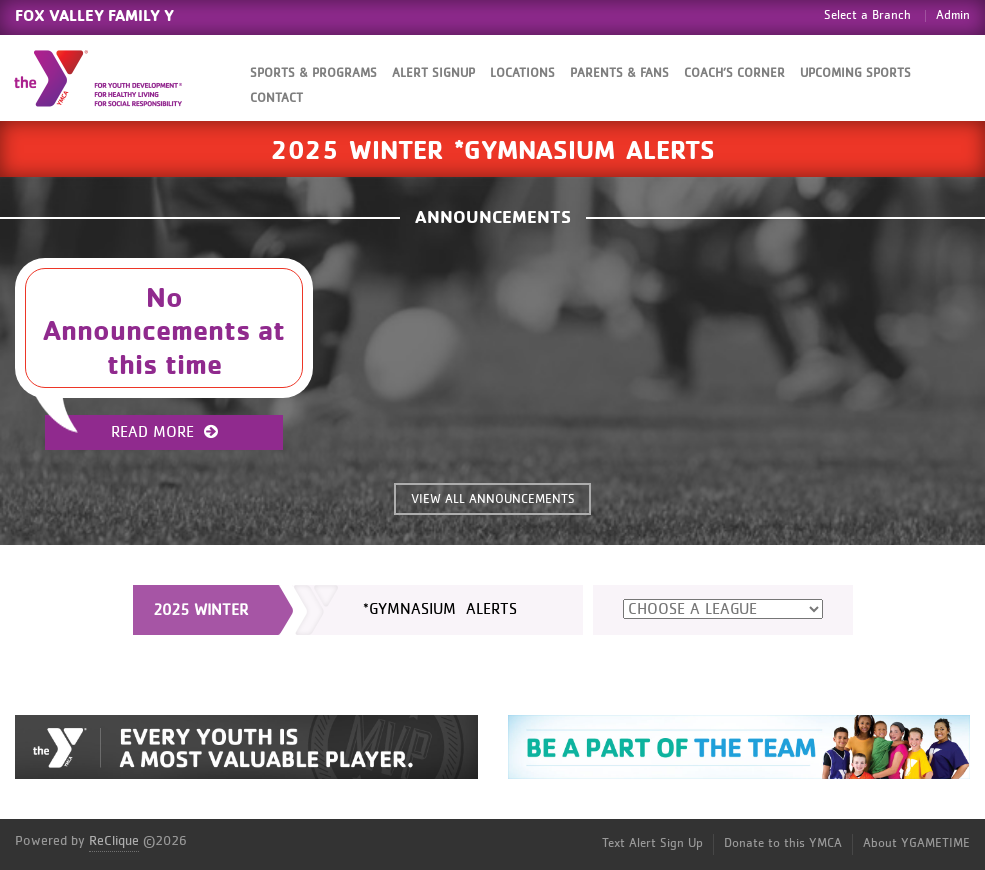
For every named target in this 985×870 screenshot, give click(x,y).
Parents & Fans (619, 73)
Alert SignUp (433, 73)
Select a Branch (867, 15)
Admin (953, 15)
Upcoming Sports (855, 73)
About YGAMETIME (916, 843)
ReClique (114, 841)
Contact (276, 98)
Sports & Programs (313, 73)
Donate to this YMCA (783, 843)
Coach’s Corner (734, 73)
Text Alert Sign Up (652, 843)
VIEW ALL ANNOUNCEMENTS (493, 499)
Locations (522, 73)
